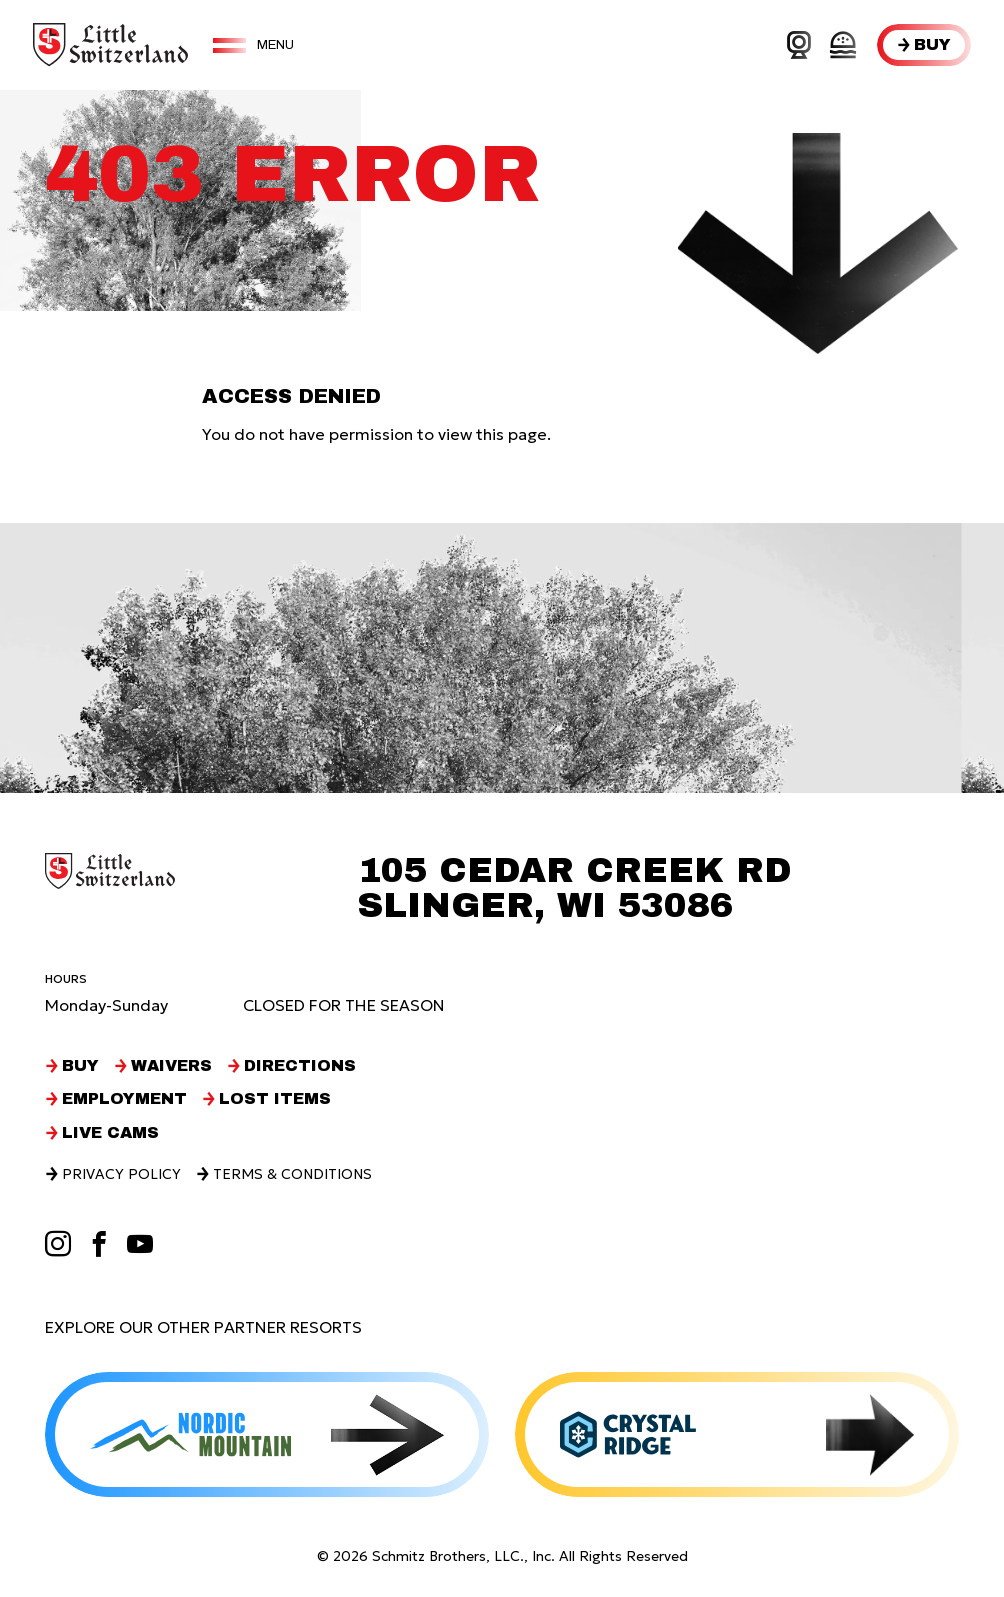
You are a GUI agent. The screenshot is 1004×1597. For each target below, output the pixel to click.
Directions (300, 1066)
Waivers (171, 1066)
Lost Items (275, 1099)
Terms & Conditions (292, 1174)
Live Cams (110, 1133)
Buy (932, 44)
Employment (124, 1099)
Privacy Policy (121, 1174)
